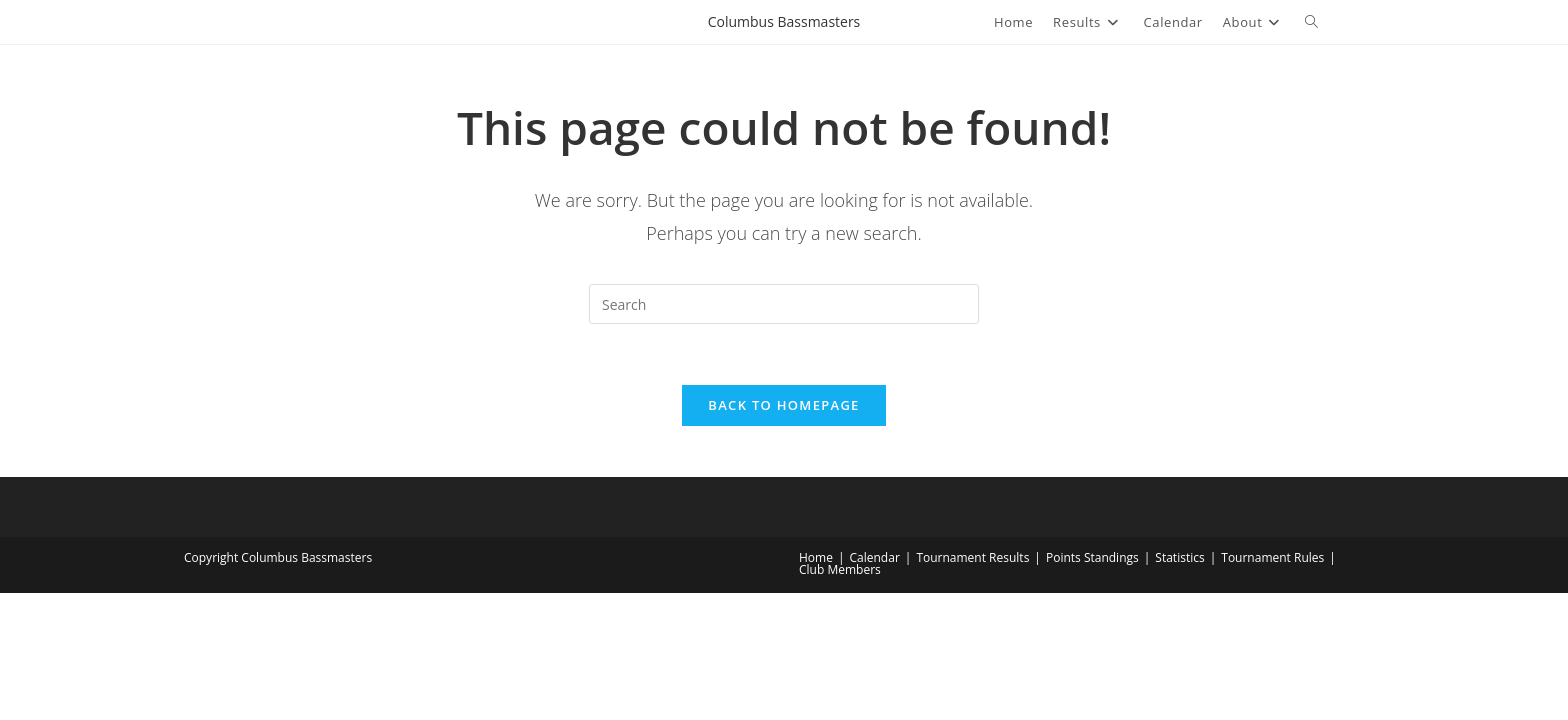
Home (816, 557)
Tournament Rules (1272, 557)
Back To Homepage (783, 405)
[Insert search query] (784, 304)
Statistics (1179, 557)
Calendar (875, 557)
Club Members (840, 569)
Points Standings (1092, 557)
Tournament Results (972, 557)
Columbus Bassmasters (784, 21)
